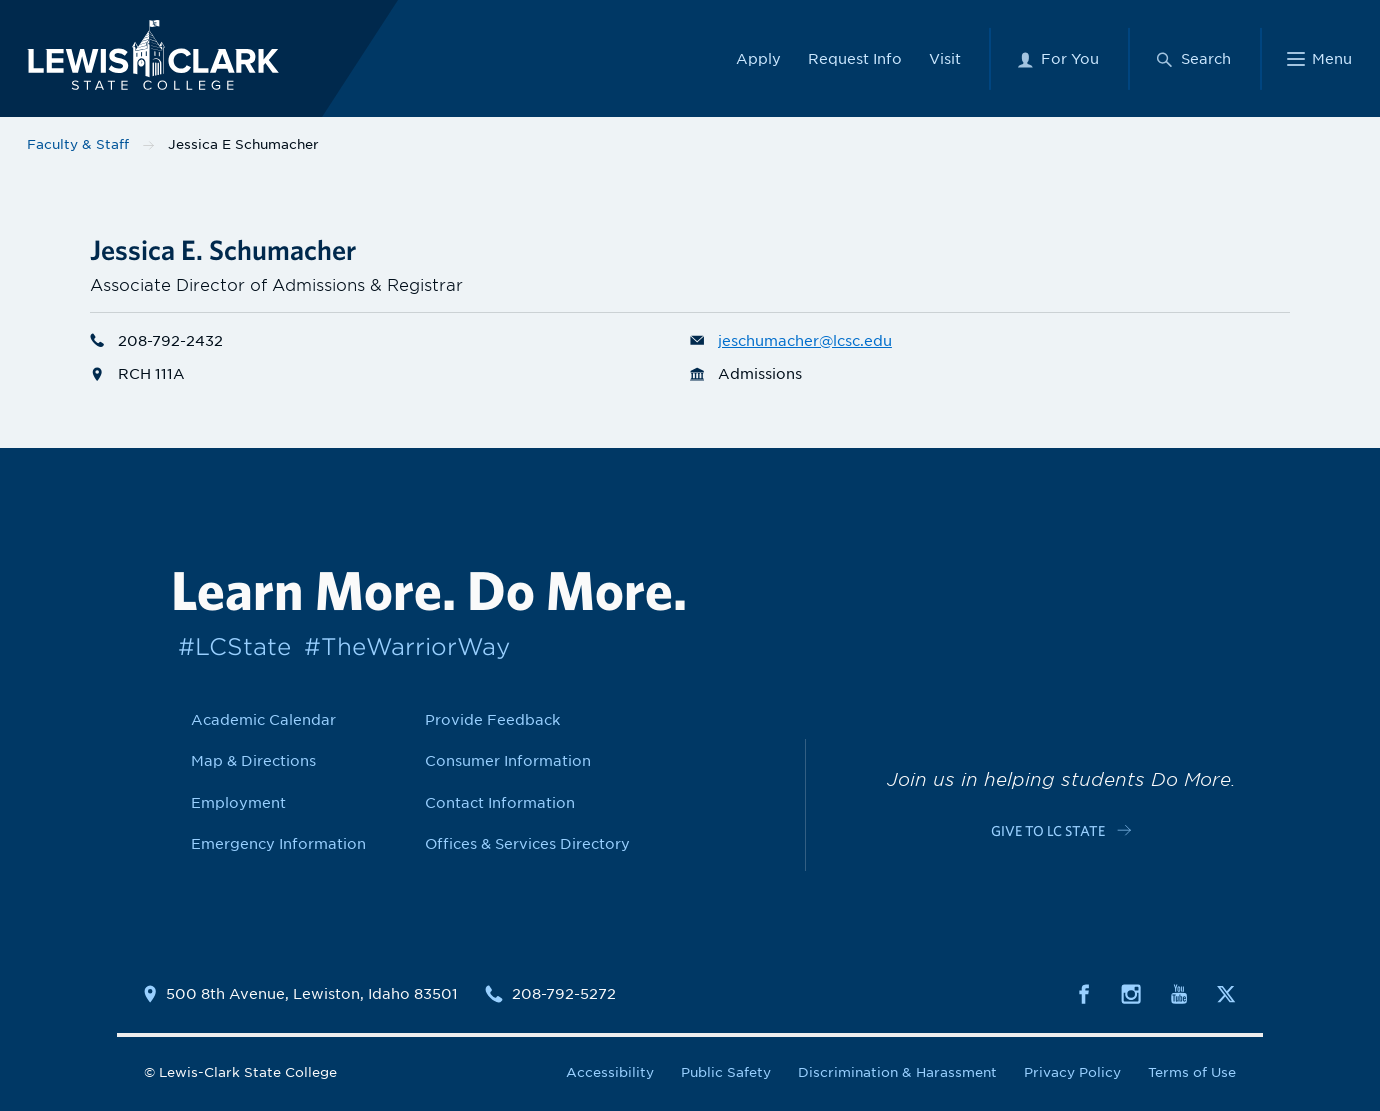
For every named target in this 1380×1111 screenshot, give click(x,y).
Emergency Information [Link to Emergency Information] (278, 843)
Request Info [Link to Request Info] (855, 57)
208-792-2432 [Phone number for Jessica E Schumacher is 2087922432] (156, 340)
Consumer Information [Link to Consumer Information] (508, 760)
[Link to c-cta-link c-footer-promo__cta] (1061, 829)
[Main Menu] (1319, 57)
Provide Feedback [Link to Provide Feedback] (492, 719)
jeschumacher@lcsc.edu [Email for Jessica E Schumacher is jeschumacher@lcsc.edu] (791, 340)
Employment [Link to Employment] (238, 802)
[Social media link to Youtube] (1179, 992)
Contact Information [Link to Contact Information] (500, 802)
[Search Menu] (1192, 57)
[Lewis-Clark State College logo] (148, 53)
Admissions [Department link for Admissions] (746, 373)
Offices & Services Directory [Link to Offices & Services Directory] (527, 843)
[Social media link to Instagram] (1131, 992)
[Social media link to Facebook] (1084, 992)
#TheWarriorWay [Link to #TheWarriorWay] (407, 646)
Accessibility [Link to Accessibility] (610, 1072)
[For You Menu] (1057, 57)
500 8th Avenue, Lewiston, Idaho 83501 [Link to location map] (312, 994)
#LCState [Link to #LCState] (234, 646)
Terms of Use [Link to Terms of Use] (1192, 1072)
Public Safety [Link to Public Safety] (726, 1072)
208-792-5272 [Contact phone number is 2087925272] (564, 994)
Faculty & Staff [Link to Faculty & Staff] (78, 144)
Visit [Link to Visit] (945, 57)
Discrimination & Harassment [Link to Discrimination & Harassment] (897, 1072)
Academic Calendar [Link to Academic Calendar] (263, 719)
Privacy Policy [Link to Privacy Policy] (1072, 1072)
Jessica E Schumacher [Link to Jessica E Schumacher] (243, 144)
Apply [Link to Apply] (758, 57)
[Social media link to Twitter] (1226, 992)
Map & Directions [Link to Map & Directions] (253, 760)
